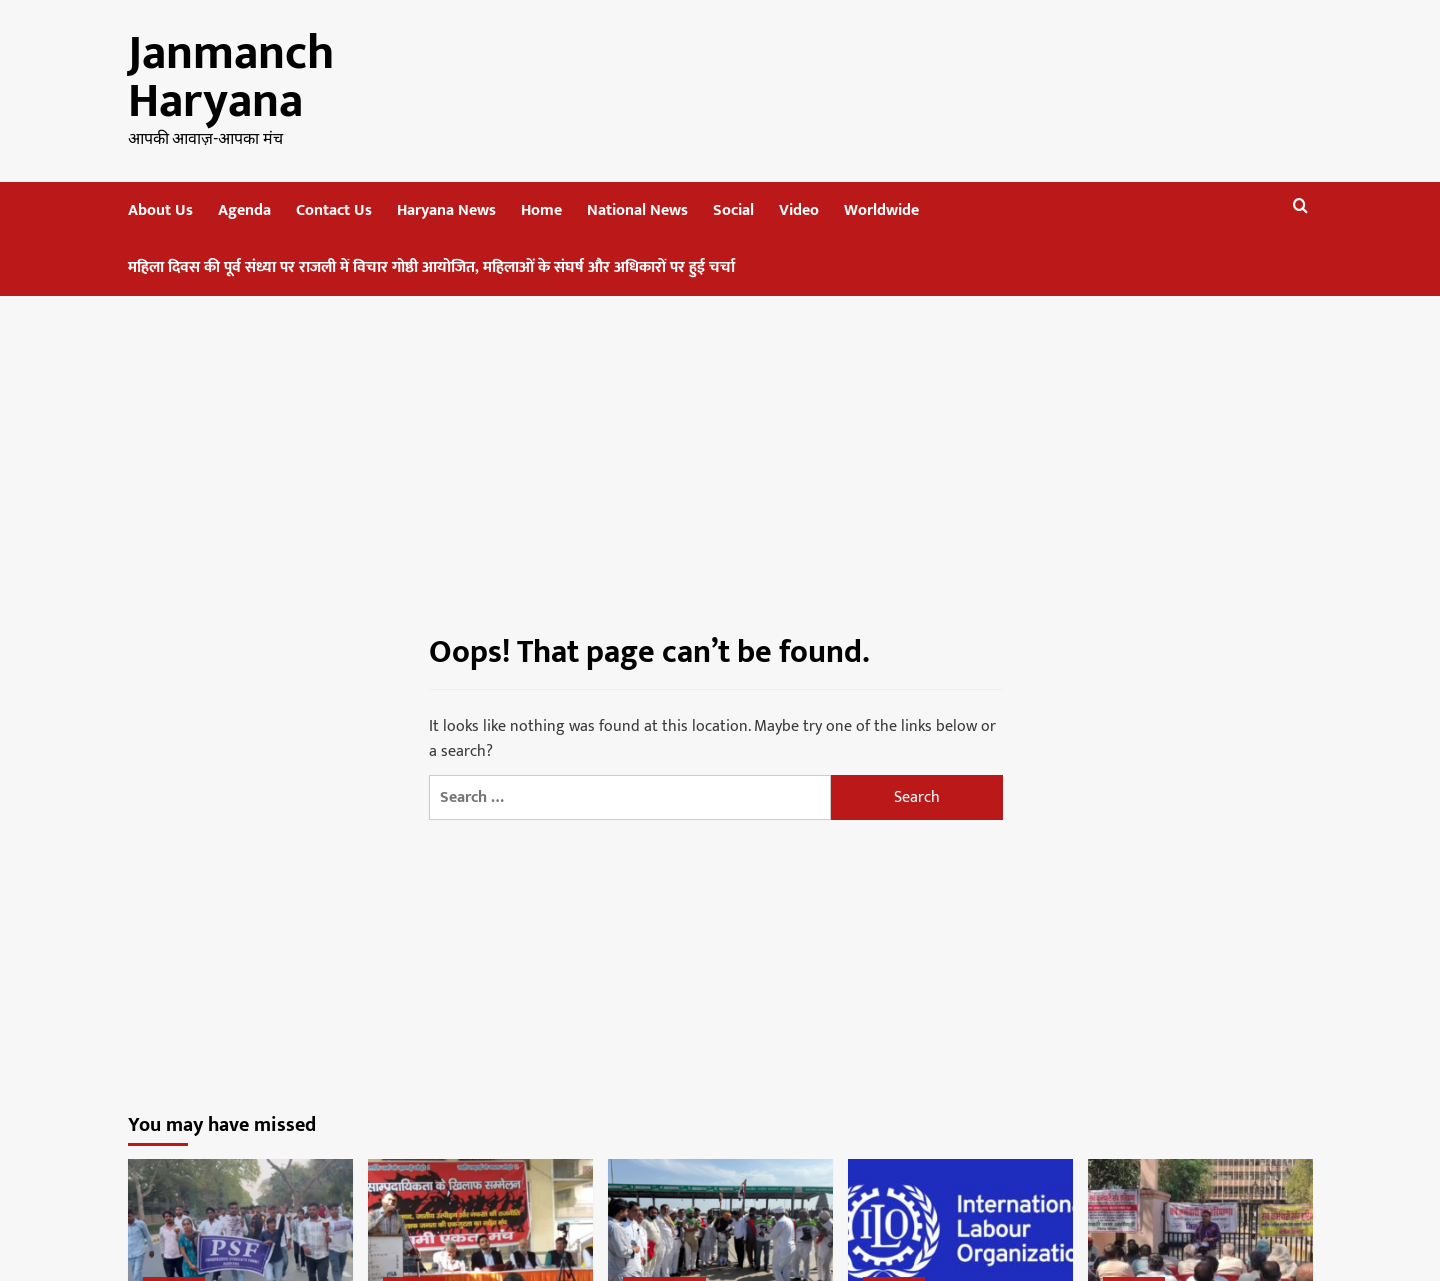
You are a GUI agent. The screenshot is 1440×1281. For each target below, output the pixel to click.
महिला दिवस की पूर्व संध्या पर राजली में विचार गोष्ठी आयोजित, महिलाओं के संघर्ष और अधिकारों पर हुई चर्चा (431, 267)
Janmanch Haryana (231, 78)
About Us (160, 210)
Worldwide (881, 210)
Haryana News (446, 210)
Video (799, 210)
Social (733, 210)
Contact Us (334, 210)
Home (541, 210)
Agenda (244, 210)
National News (637, 210)
